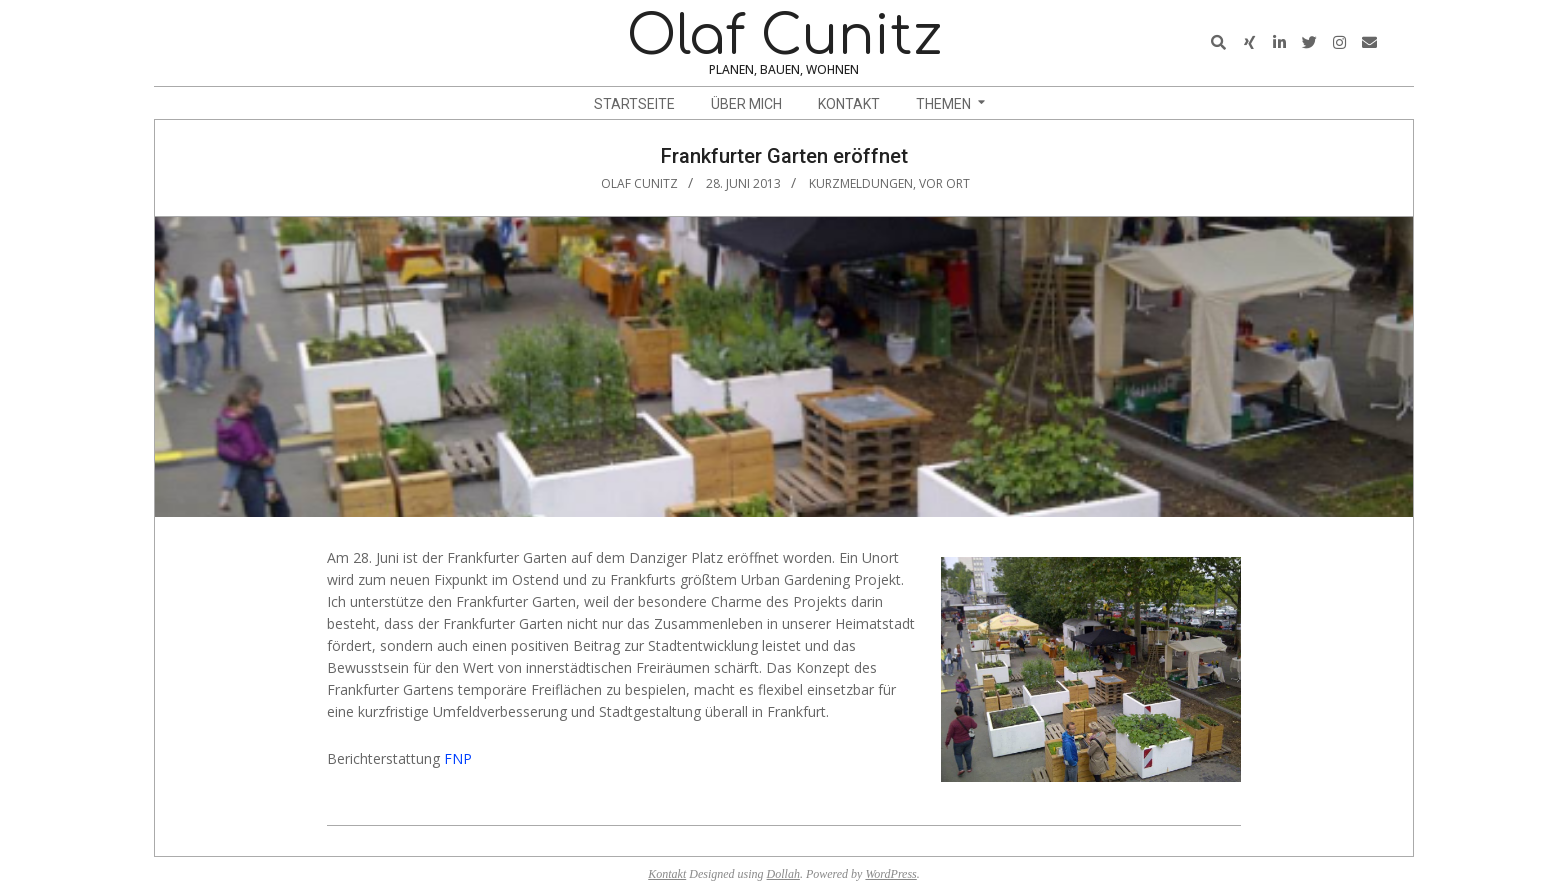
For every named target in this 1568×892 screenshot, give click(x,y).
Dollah (783, 874)
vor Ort (944, 183)
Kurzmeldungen (861, 183)
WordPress (890, 874)
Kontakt (667, 874)
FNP (458, 758)
